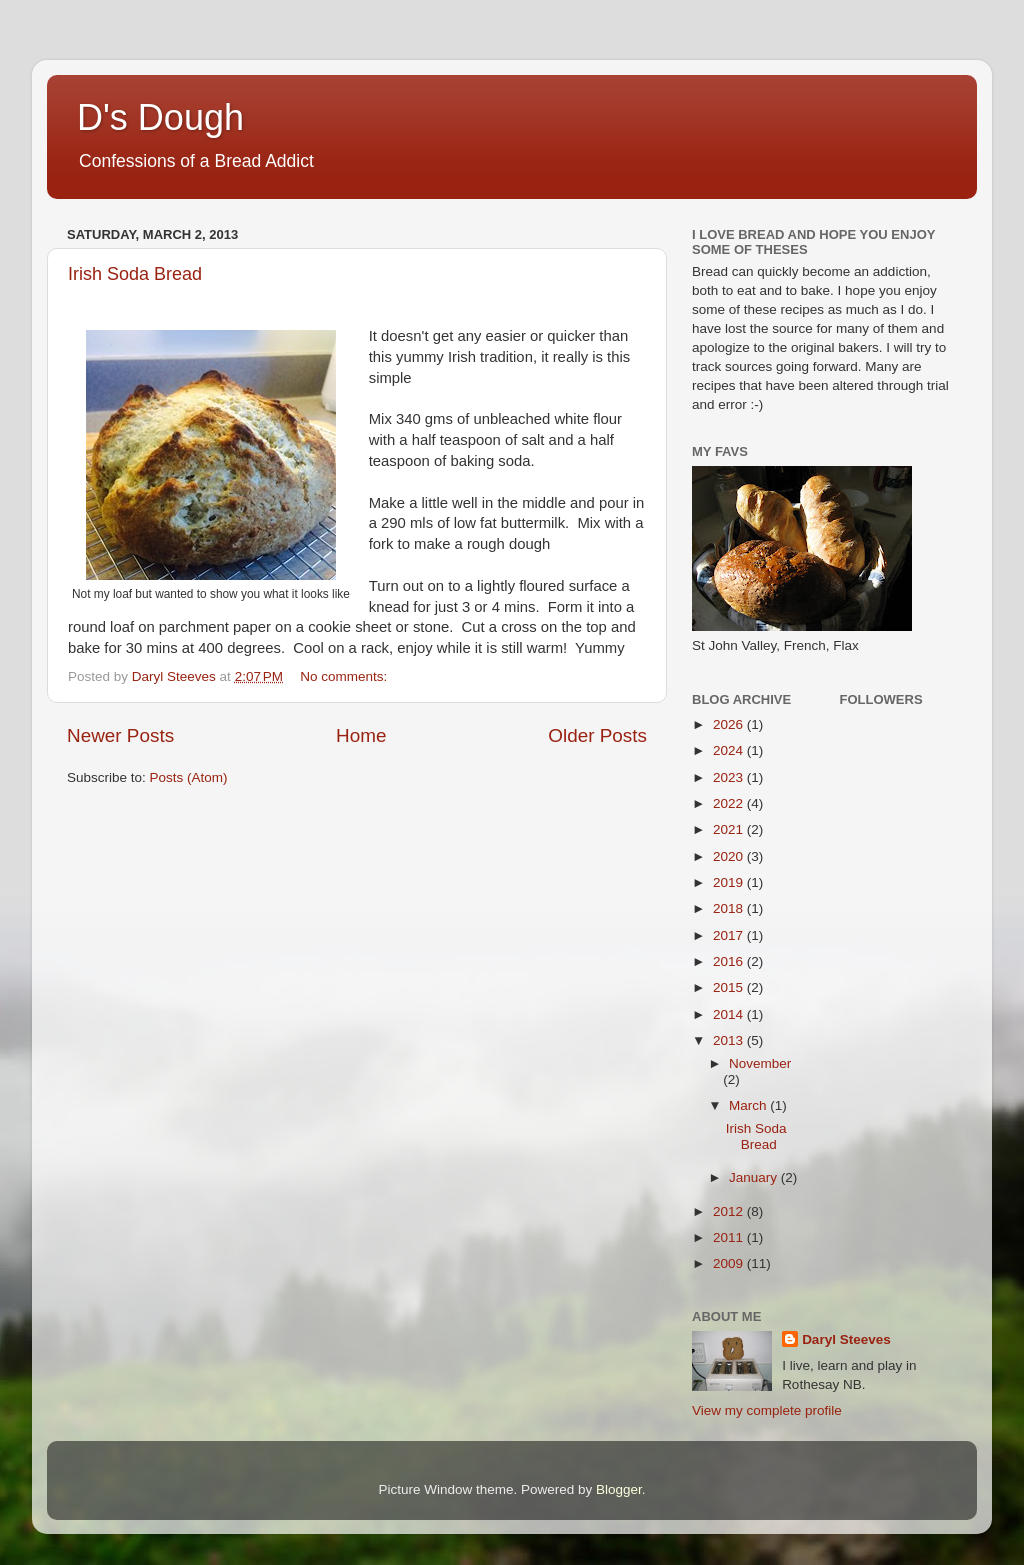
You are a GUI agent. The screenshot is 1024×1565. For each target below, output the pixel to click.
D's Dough (160, 117)
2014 (730, 1014)
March (749, 1105)
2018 (730, 908)
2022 (730, 803)
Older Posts (597, 735)
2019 (730, 882)
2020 (730, 856)
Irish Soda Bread (135, 274)
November (760, 1063)
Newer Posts (120, 735)
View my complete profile (767, 1410)
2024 (730, 750)
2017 (730, 935)
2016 (730, 961)
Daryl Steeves (846, 1339)
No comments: (345, 676)
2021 (730, 829)
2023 (730, 777)
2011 (730, 1237)
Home (361, 735)
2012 (730, 1211)
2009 (730, 1263)
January (755, 1177)
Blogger (619, 1489)
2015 (730, 987)
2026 (730, 724)
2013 (730, 1040)
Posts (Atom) (189, 777)
